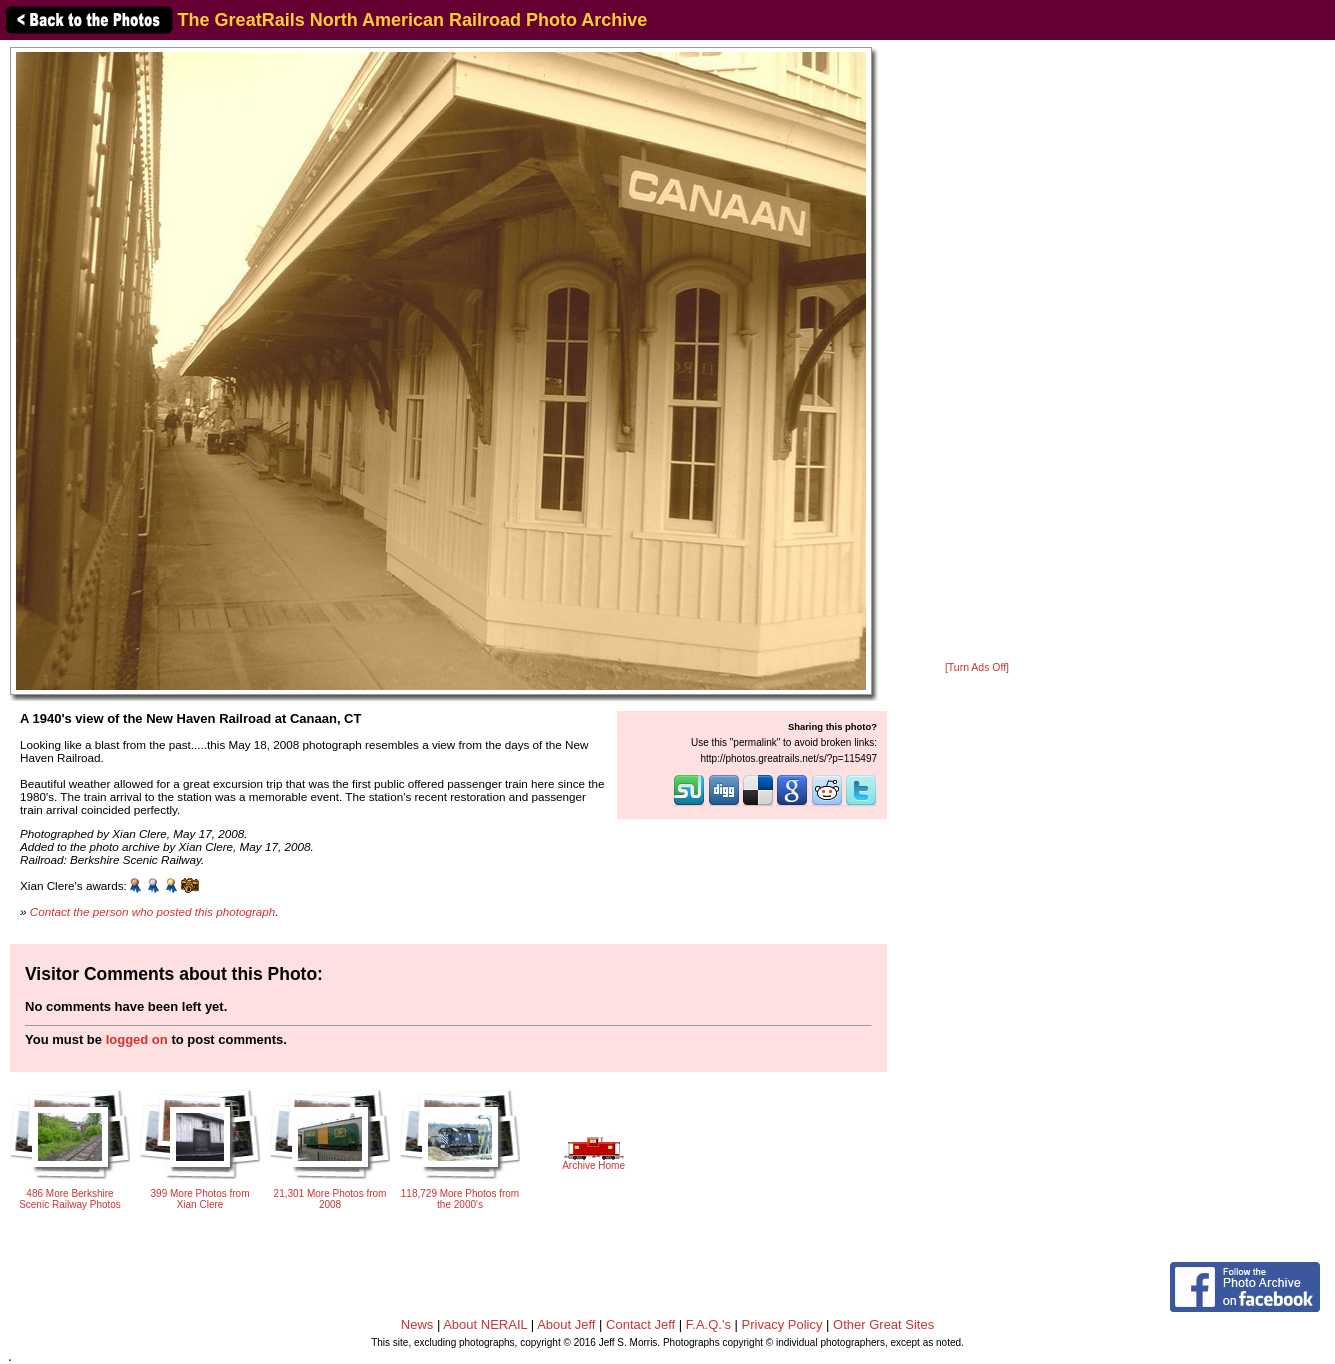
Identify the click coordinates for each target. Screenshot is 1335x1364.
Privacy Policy (782, 1324)
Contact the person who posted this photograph (153, 911)
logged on (137, 1039)
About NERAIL (485, 1324)
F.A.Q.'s (708, 1324)
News (417, 1324)
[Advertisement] (977, 352)
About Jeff (566, 1324)
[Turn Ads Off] (977, 667)
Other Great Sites (883, 1324)
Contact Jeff (640, 1324)
